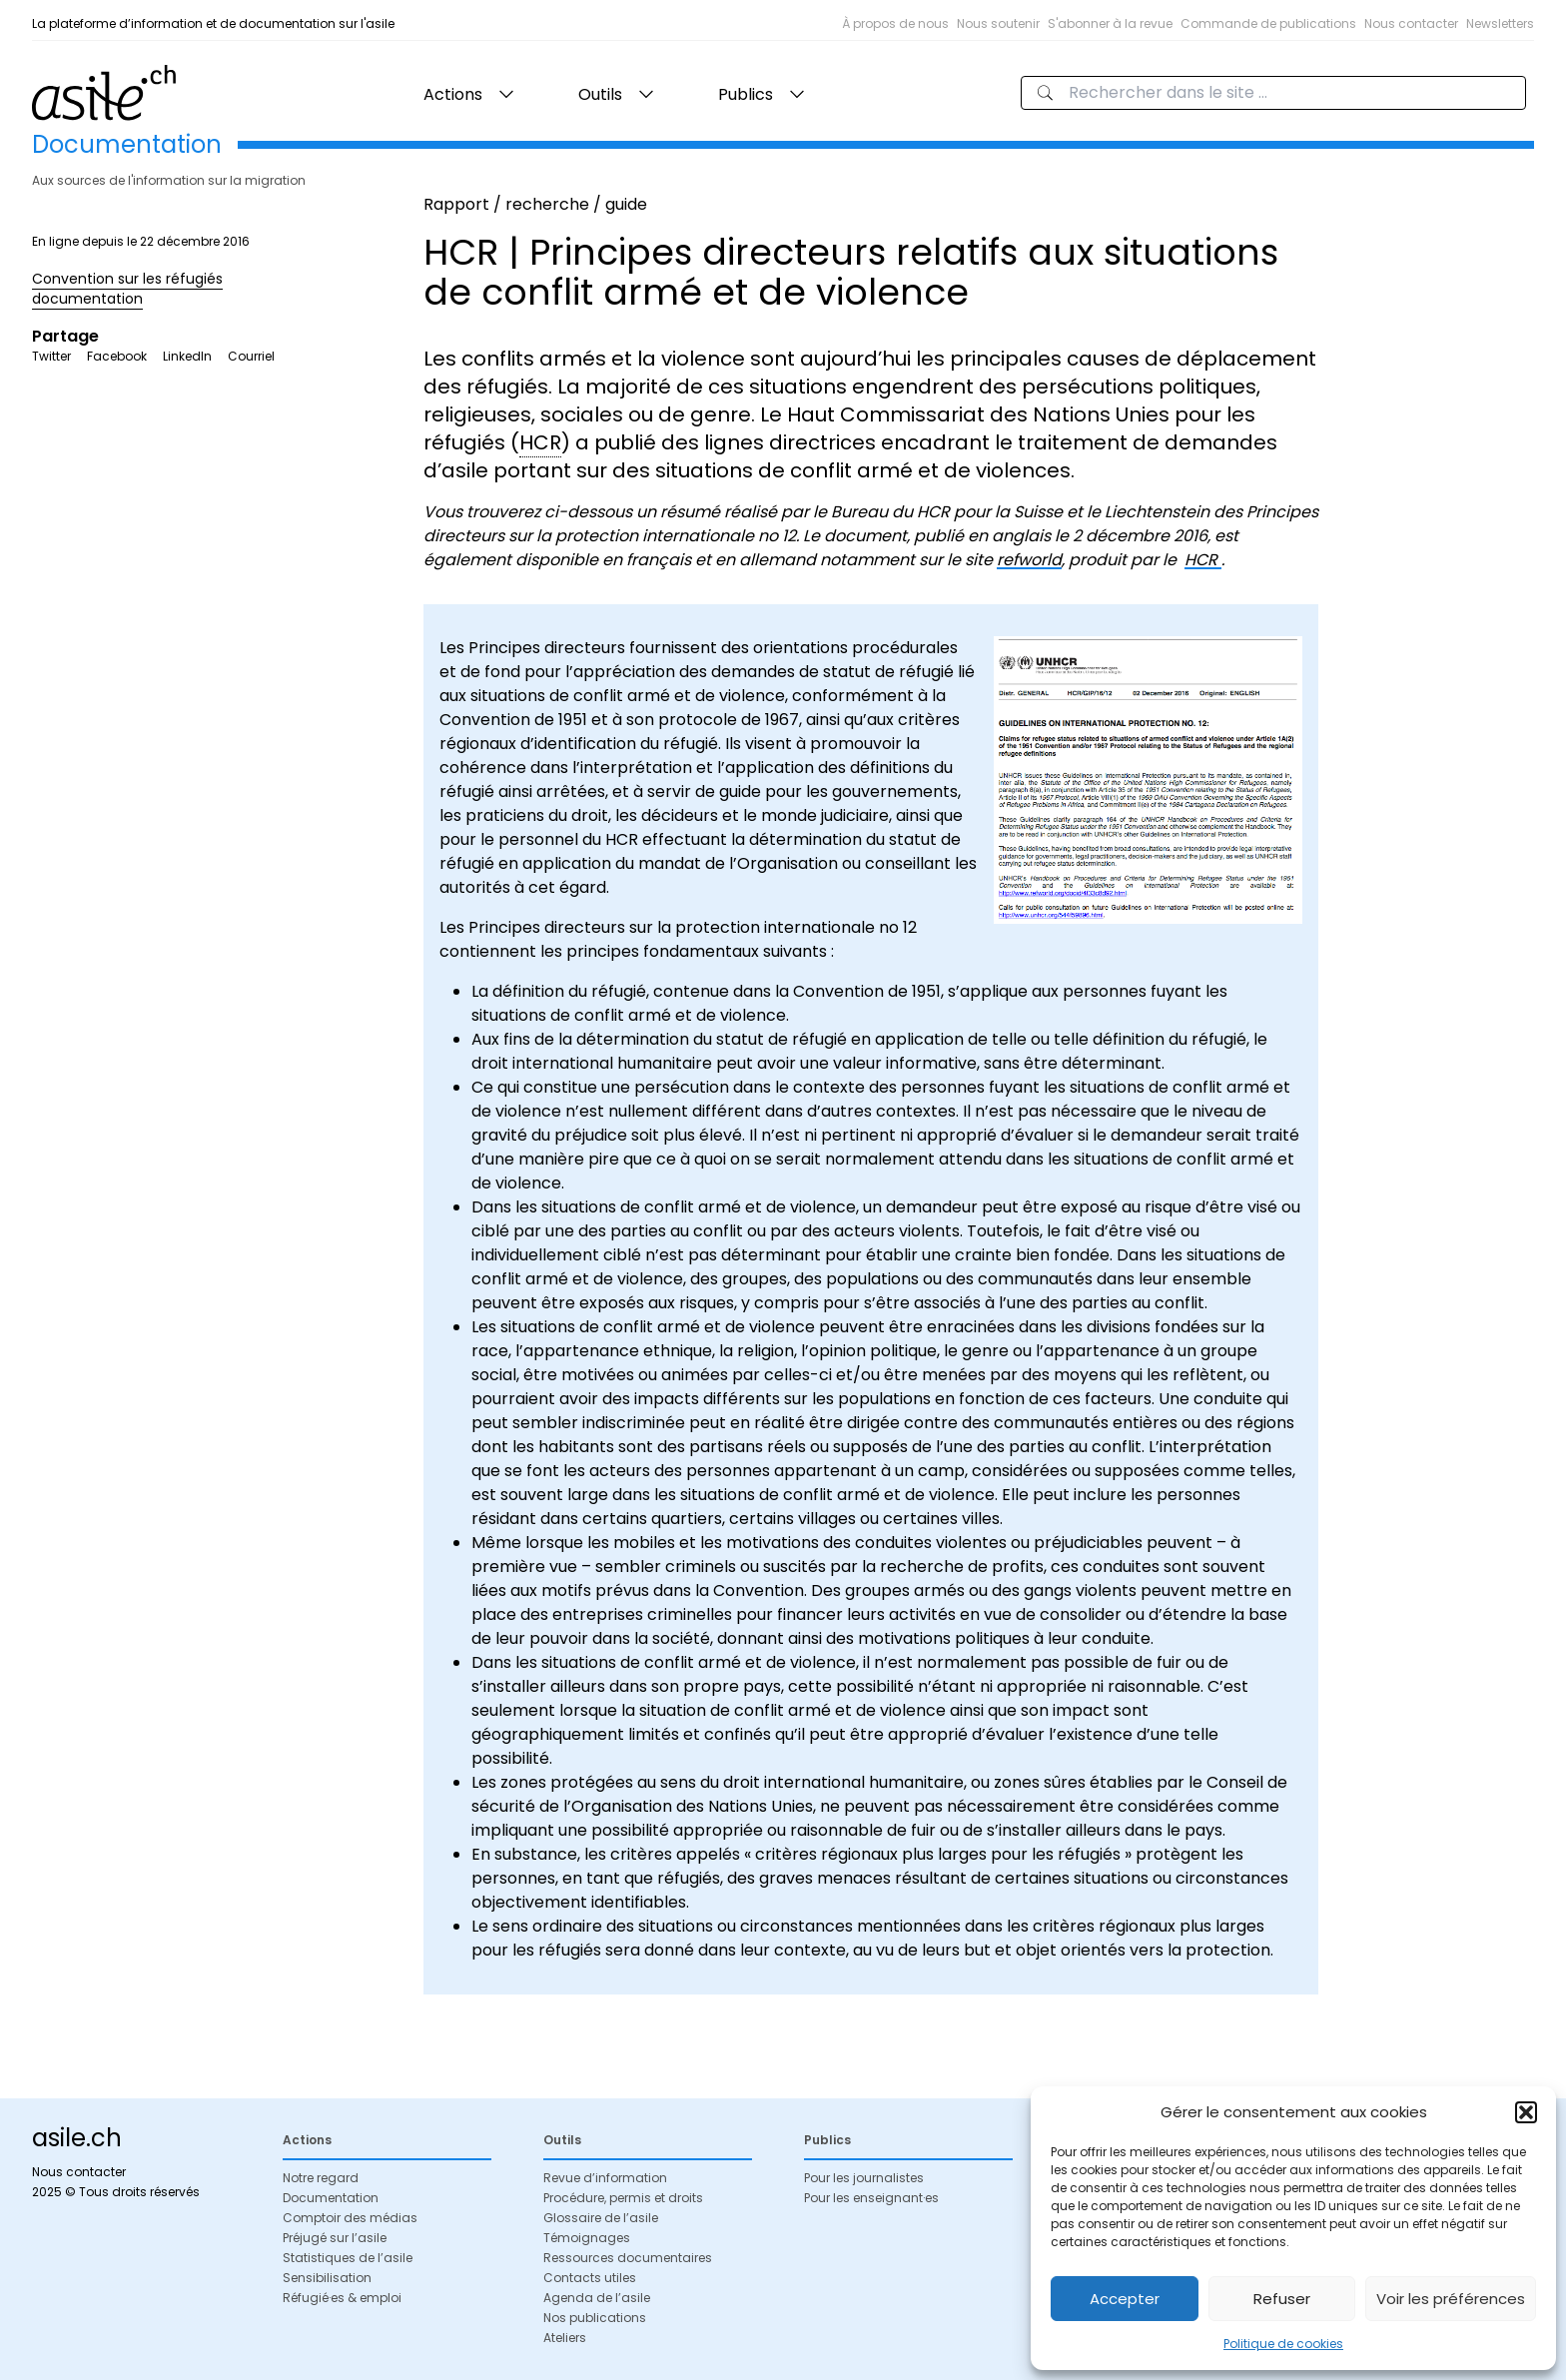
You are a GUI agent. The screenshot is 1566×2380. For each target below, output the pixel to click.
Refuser (1281, 2298)
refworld (1029, 559)
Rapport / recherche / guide (535, 204)
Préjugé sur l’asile (335, 2237)
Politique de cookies (1283, 2343)
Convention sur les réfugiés (127, 279)
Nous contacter (1411, 23)
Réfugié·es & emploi (342, 2297)
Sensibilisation (327, 2277)
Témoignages (586, 2237)
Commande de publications (1268, 23)
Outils (600, 94)
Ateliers (564, 2337)
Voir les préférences (1450, 2298)
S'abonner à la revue (1110, 23)
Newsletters (1500, 23)
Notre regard (321, 2177)
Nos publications (594, 2317)
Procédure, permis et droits (623, 2197)
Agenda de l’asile (596, 2297)
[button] (1526, 2112)
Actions (452, 94)
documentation (87, 299)
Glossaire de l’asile (600, 2217)
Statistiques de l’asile (347, 2257)
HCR (1202, 559)
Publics (745, 94)
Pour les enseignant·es (871, 2197)
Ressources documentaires (627, 2257)
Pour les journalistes (864, 2177)
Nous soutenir (998, 23)
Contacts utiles (589, 2277)
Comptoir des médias (350, 2217)
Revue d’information (605, 2177)
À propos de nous (895, 23)
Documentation (331, 2197)
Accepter (1125, 2298)
